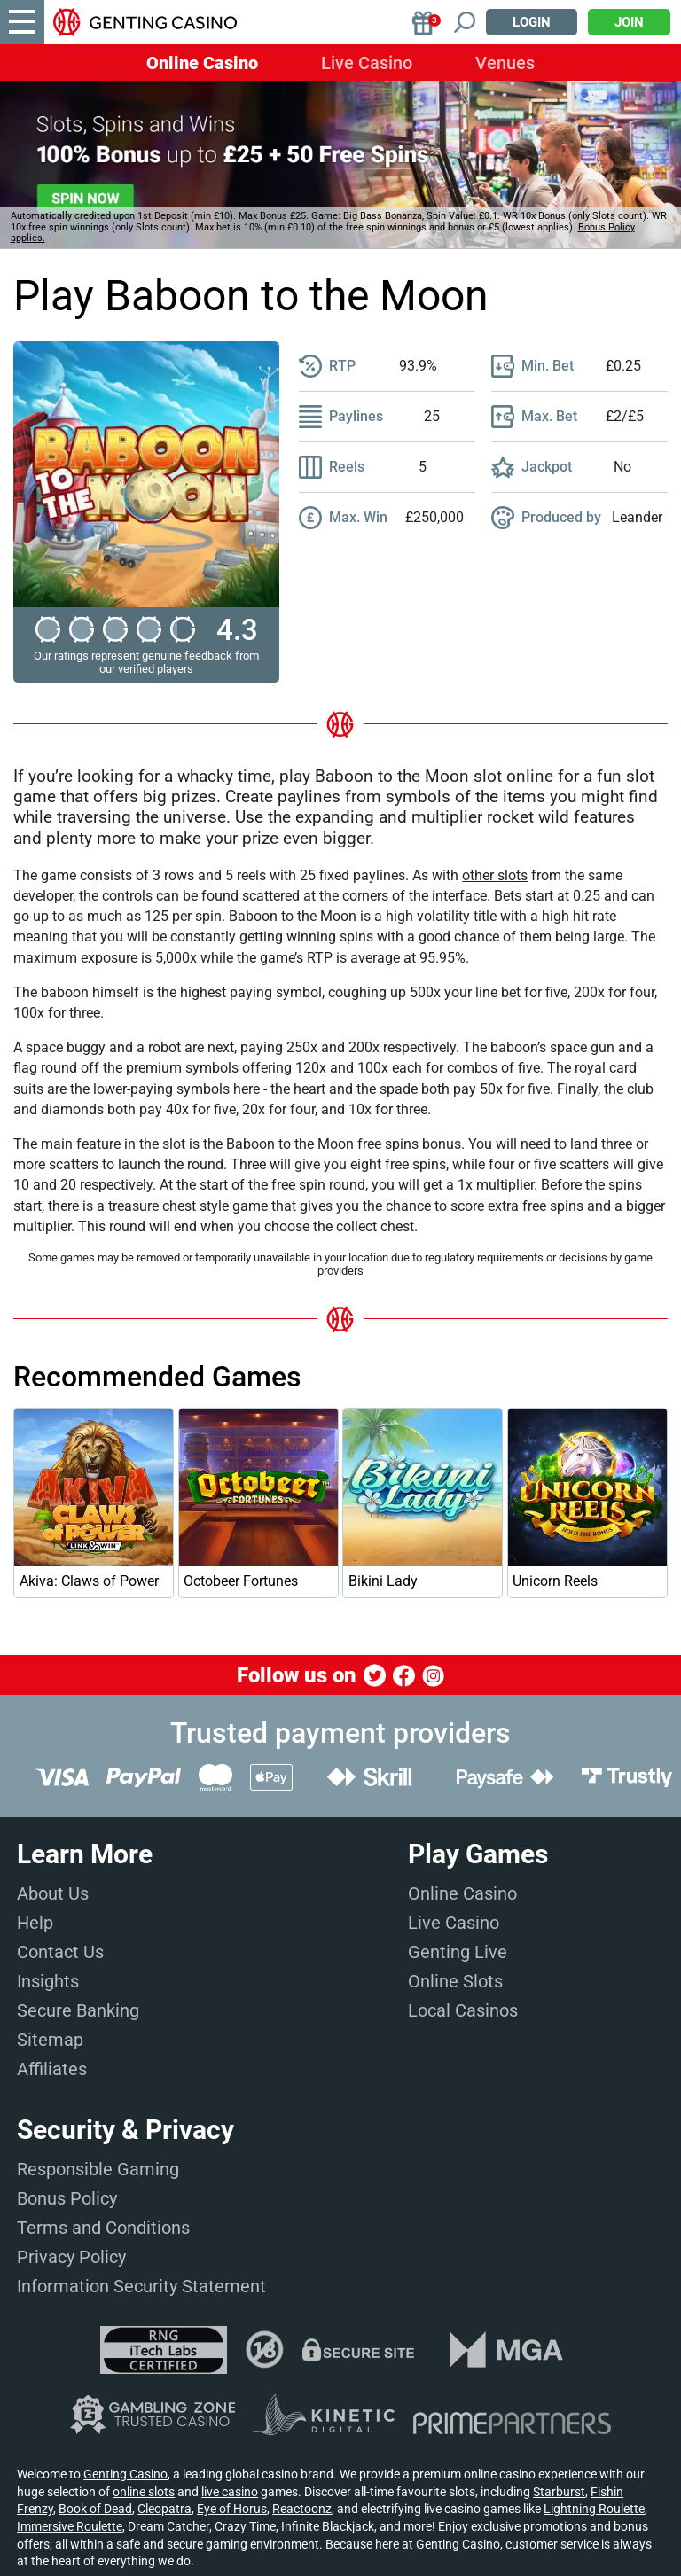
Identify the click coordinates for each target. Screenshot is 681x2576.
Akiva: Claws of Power (89, 1581)
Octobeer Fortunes (241, 1581)
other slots (495, 875)
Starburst (559, 2492)
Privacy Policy (71, 2257)
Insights (48, 1981)
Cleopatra (164, 2509)
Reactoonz (302, 2509)
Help (35, 1922)
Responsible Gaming (98, 2169)
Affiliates (52, 2069)
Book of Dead (95, 2509)
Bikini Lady (383, 1581)
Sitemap (50, 2039)
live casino (229, 2492)
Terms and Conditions (103, 2227)
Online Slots (455, 1981)
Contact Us (60, 1952)
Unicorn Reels (555, 1581)
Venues (505, 63)
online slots (144, 2492)
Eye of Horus (232, 2509)
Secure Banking (78, 2010)
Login (532, 22)
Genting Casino (125, 2474)
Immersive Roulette (69, 2526)
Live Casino (366, 63)
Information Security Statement (141, 2286)
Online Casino (202, 63)
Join (629, 22)
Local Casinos (463, 2010)
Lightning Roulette (594, 2509)
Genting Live (457, 1952)
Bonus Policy (67, 2198)
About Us (53, 1893)
